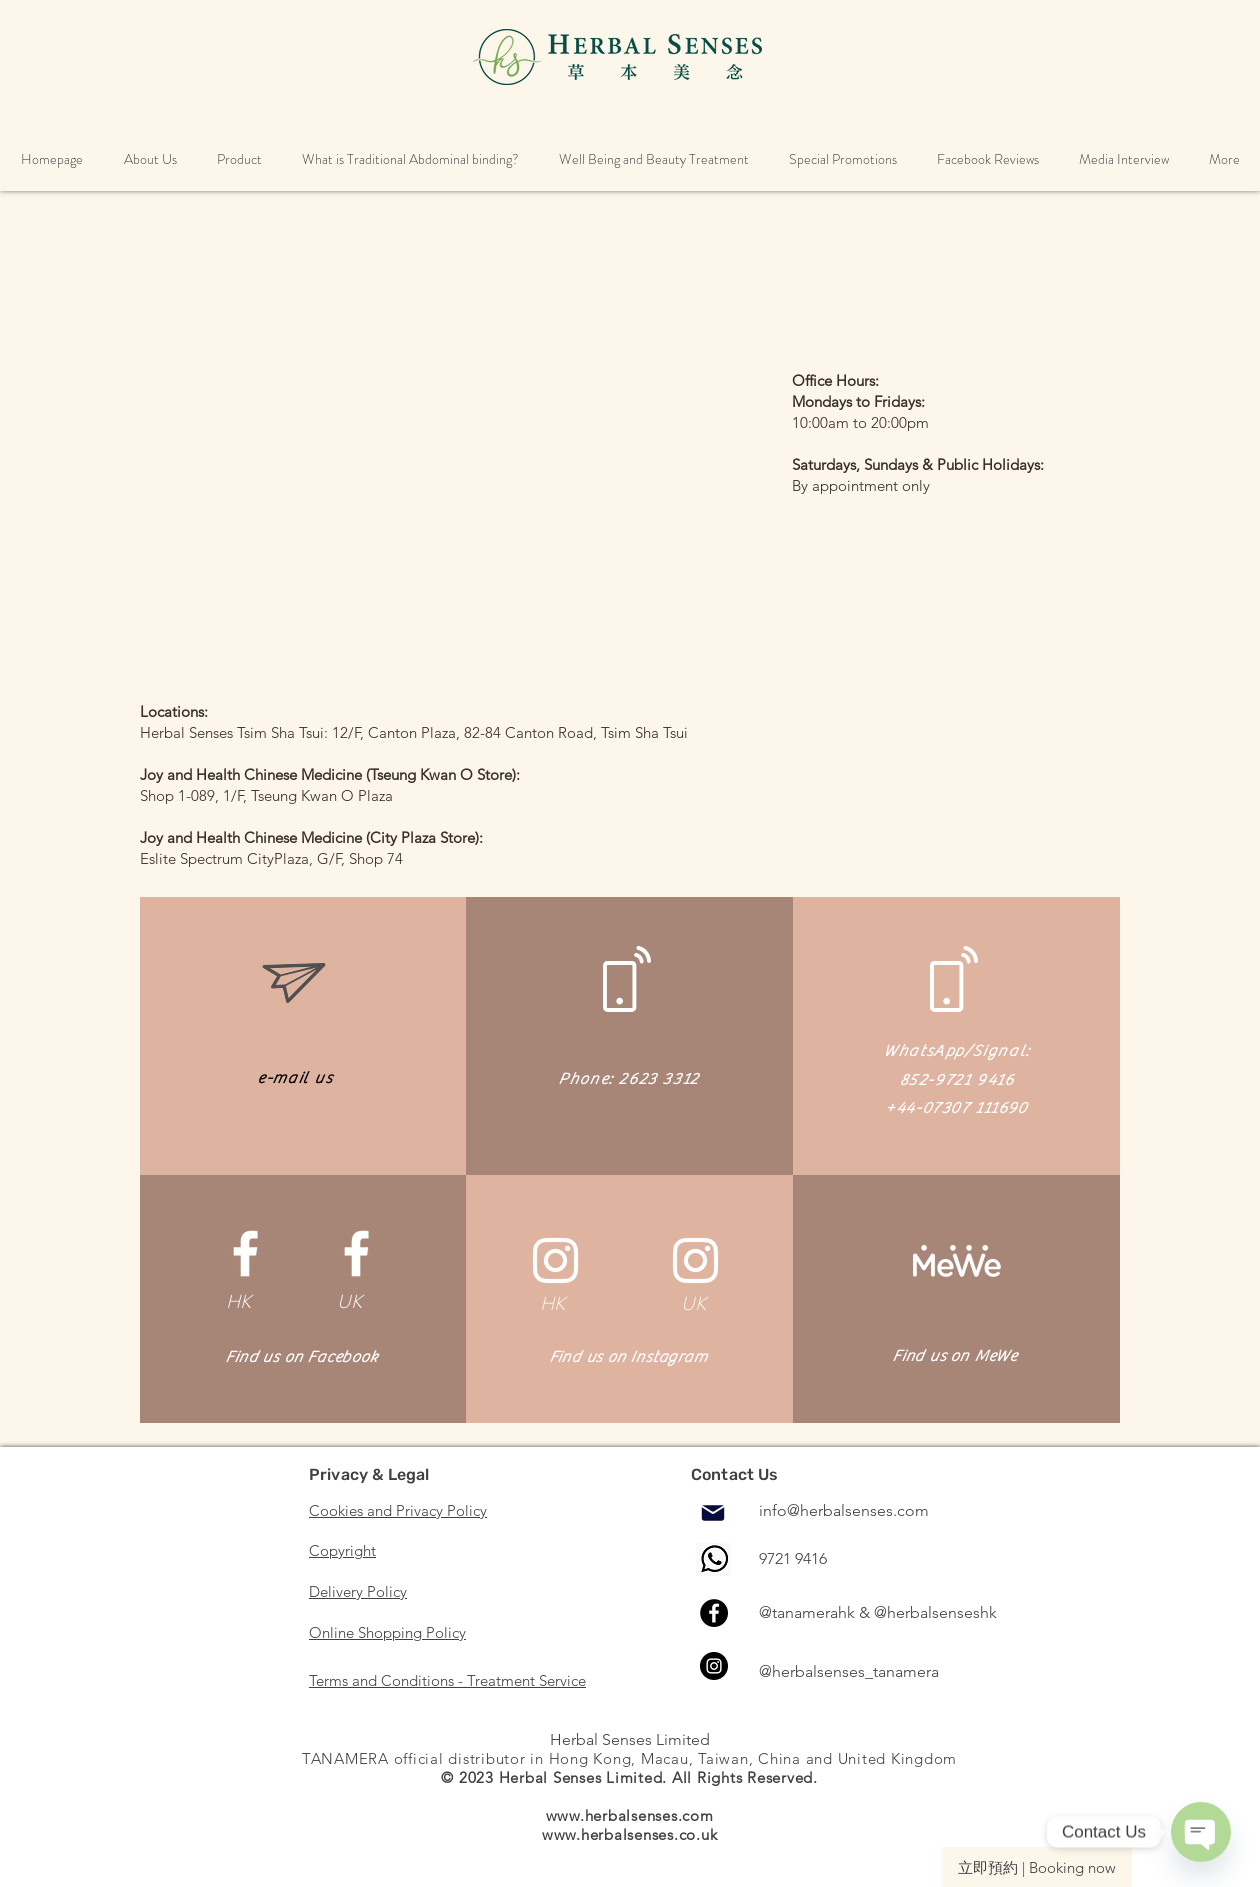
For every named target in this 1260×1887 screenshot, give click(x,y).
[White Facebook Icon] (245, 1253)
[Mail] (713, 1513)
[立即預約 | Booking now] (1037, 1867)
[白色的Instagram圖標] (555, 1260)
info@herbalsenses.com (844, 1510)
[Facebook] (714, 1613)
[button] (150, 159)
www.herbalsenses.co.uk (630, 1834)
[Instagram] (714, 1666)
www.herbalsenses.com (630, 1815)
